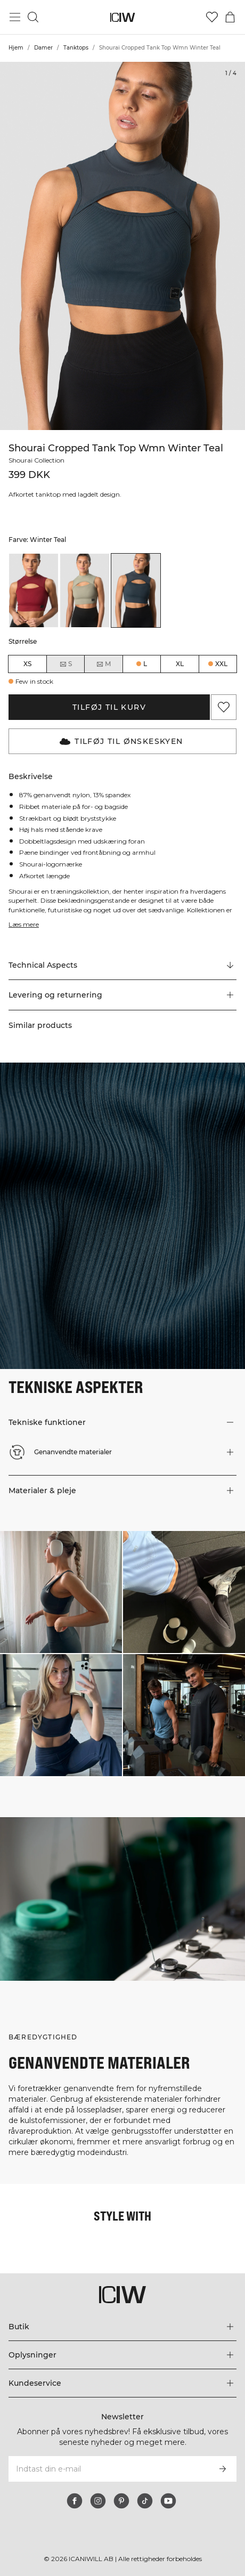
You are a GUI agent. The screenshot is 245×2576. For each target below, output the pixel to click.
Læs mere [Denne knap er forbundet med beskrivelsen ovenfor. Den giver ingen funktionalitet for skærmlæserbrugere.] (24, 924)
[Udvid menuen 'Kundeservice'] (122, 2383)
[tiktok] (145, 2501)
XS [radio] (27, 664)
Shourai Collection (38, 460)
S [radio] (65, 664)
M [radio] (103, 664)
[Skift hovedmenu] (15, 17)
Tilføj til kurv (109, 707)
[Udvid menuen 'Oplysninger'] (122, 2355)
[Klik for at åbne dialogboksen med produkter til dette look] (61, 1592)
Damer (43, 47)
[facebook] (74, 2501)
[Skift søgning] (33, 17)
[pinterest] (121, 2501)
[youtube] (168, 2501)
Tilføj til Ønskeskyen (121, 741)
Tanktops (75, 47)
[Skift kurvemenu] (230, 17)
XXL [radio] (221, 664)
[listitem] (34, 590)
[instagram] (98, 2501)
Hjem (16, 47)
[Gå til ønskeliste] (212, 17)
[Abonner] (222, 2469)
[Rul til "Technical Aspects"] (122, 965)
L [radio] (145, 664)
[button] (122, 995)
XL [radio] (180, 664)
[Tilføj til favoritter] (223, 707)
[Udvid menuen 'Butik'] (122, 2326)
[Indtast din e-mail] (108, 2469)
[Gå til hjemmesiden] (122, 17)
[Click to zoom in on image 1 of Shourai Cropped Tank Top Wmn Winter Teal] (122, 246)
